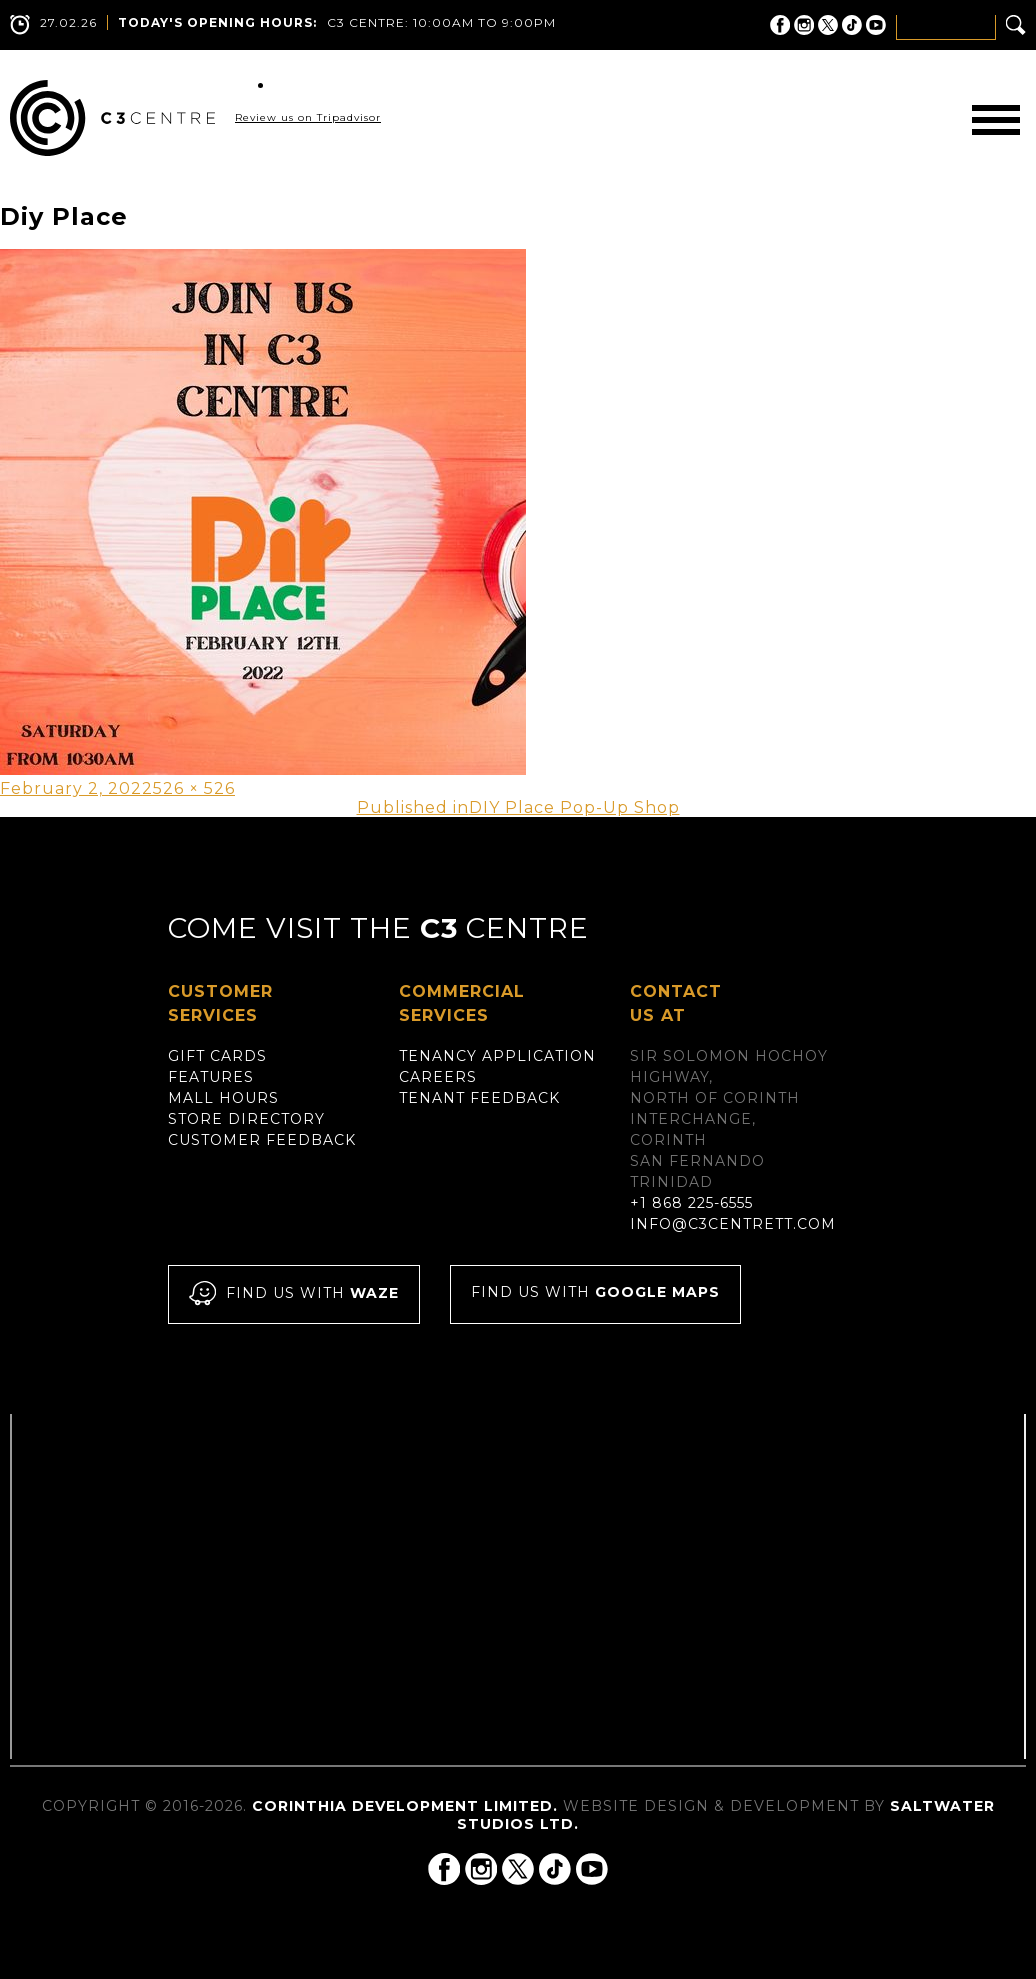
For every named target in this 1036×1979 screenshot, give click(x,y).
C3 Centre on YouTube (876, 25)
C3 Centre (112, 118)
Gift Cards (217, 1056)
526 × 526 (194, 788)
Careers (438, 1077)
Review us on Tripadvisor (308, 117)
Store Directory (246, 1119)
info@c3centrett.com (733, 1224)
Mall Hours (223, 1098)
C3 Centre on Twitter (828, 25)
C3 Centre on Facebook (780, 25)
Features (211, 1077)
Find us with (294, 1294)
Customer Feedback (262, 1140)
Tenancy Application (497, 1056)
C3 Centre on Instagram (804, 25)
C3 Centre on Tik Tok (852, 25)
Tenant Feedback (479, 1098)
